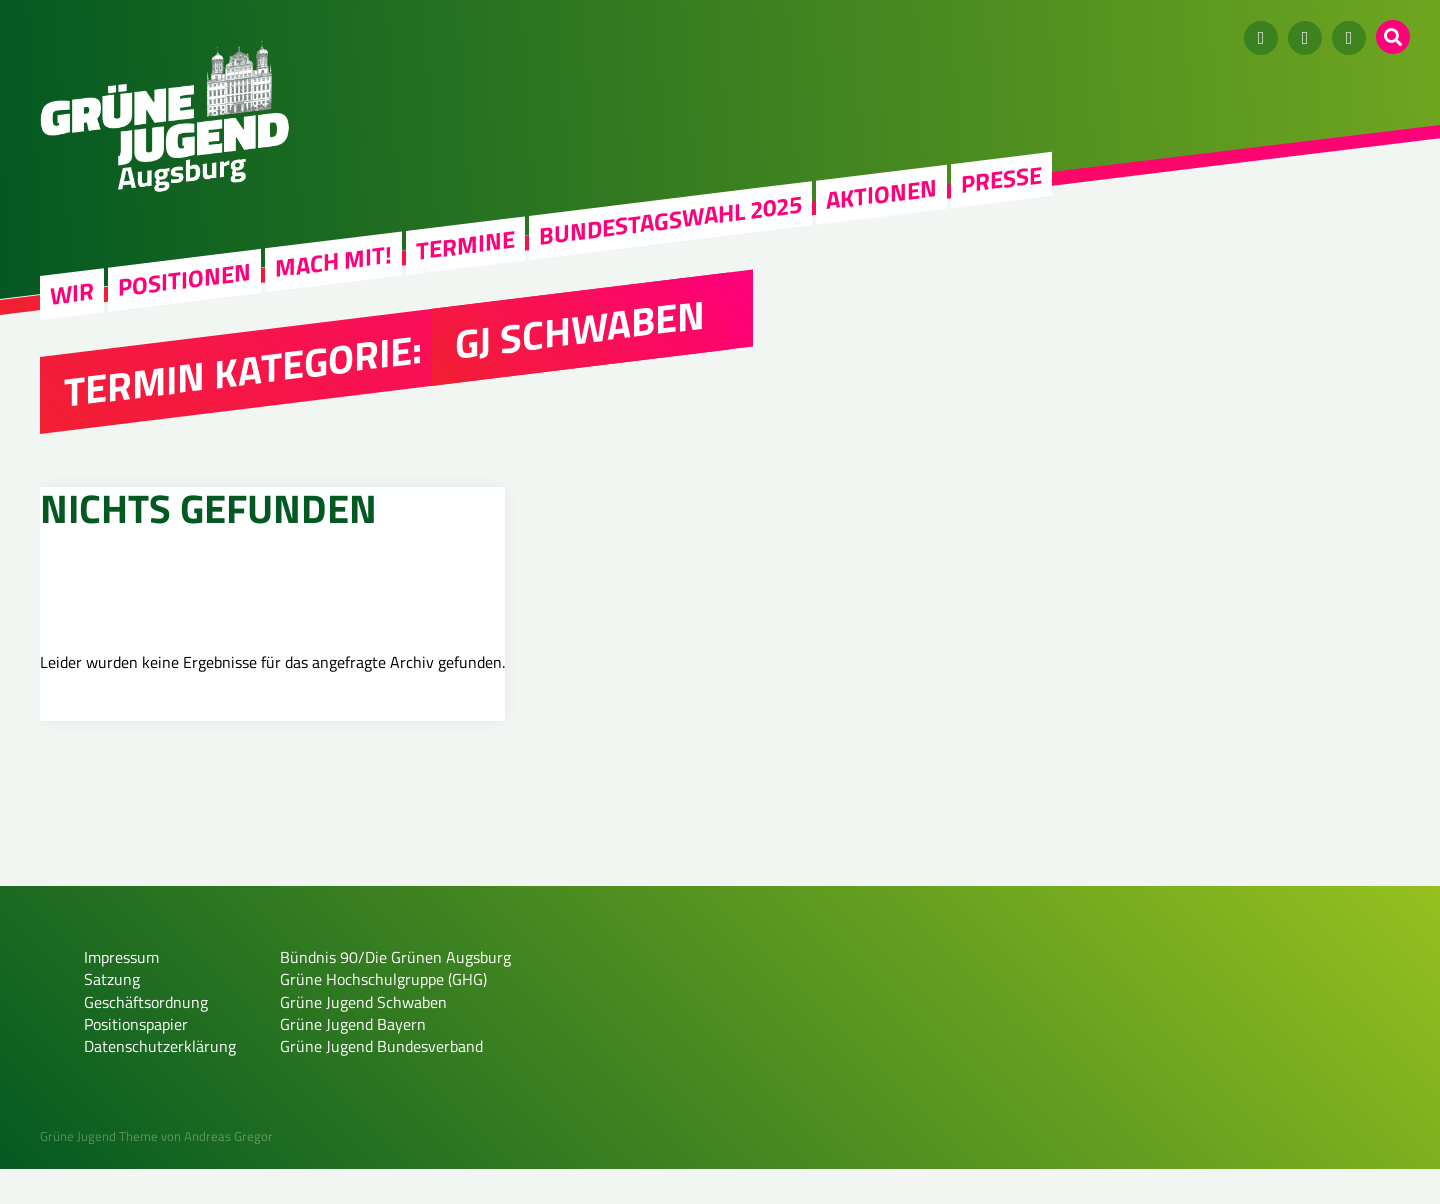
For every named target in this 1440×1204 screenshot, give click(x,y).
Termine (465, 245)
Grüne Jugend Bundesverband (381, 1082)
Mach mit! (333, 261)
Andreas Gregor (228, 1172)
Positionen (184, 279)
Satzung (112, 1015)
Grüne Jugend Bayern (353, 1060)
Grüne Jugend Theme (99, 1172)
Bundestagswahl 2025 (670, 220)
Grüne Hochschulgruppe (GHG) (383, 1015)
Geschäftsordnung (146, 1037)
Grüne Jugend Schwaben (363, 1037)
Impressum (121, 992)
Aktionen (881, 194)
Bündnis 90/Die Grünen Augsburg (395, 992)
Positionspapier (136, 1060)
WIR (72, 293)
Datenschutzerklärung (160, 1082)
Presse (1001, 179)
